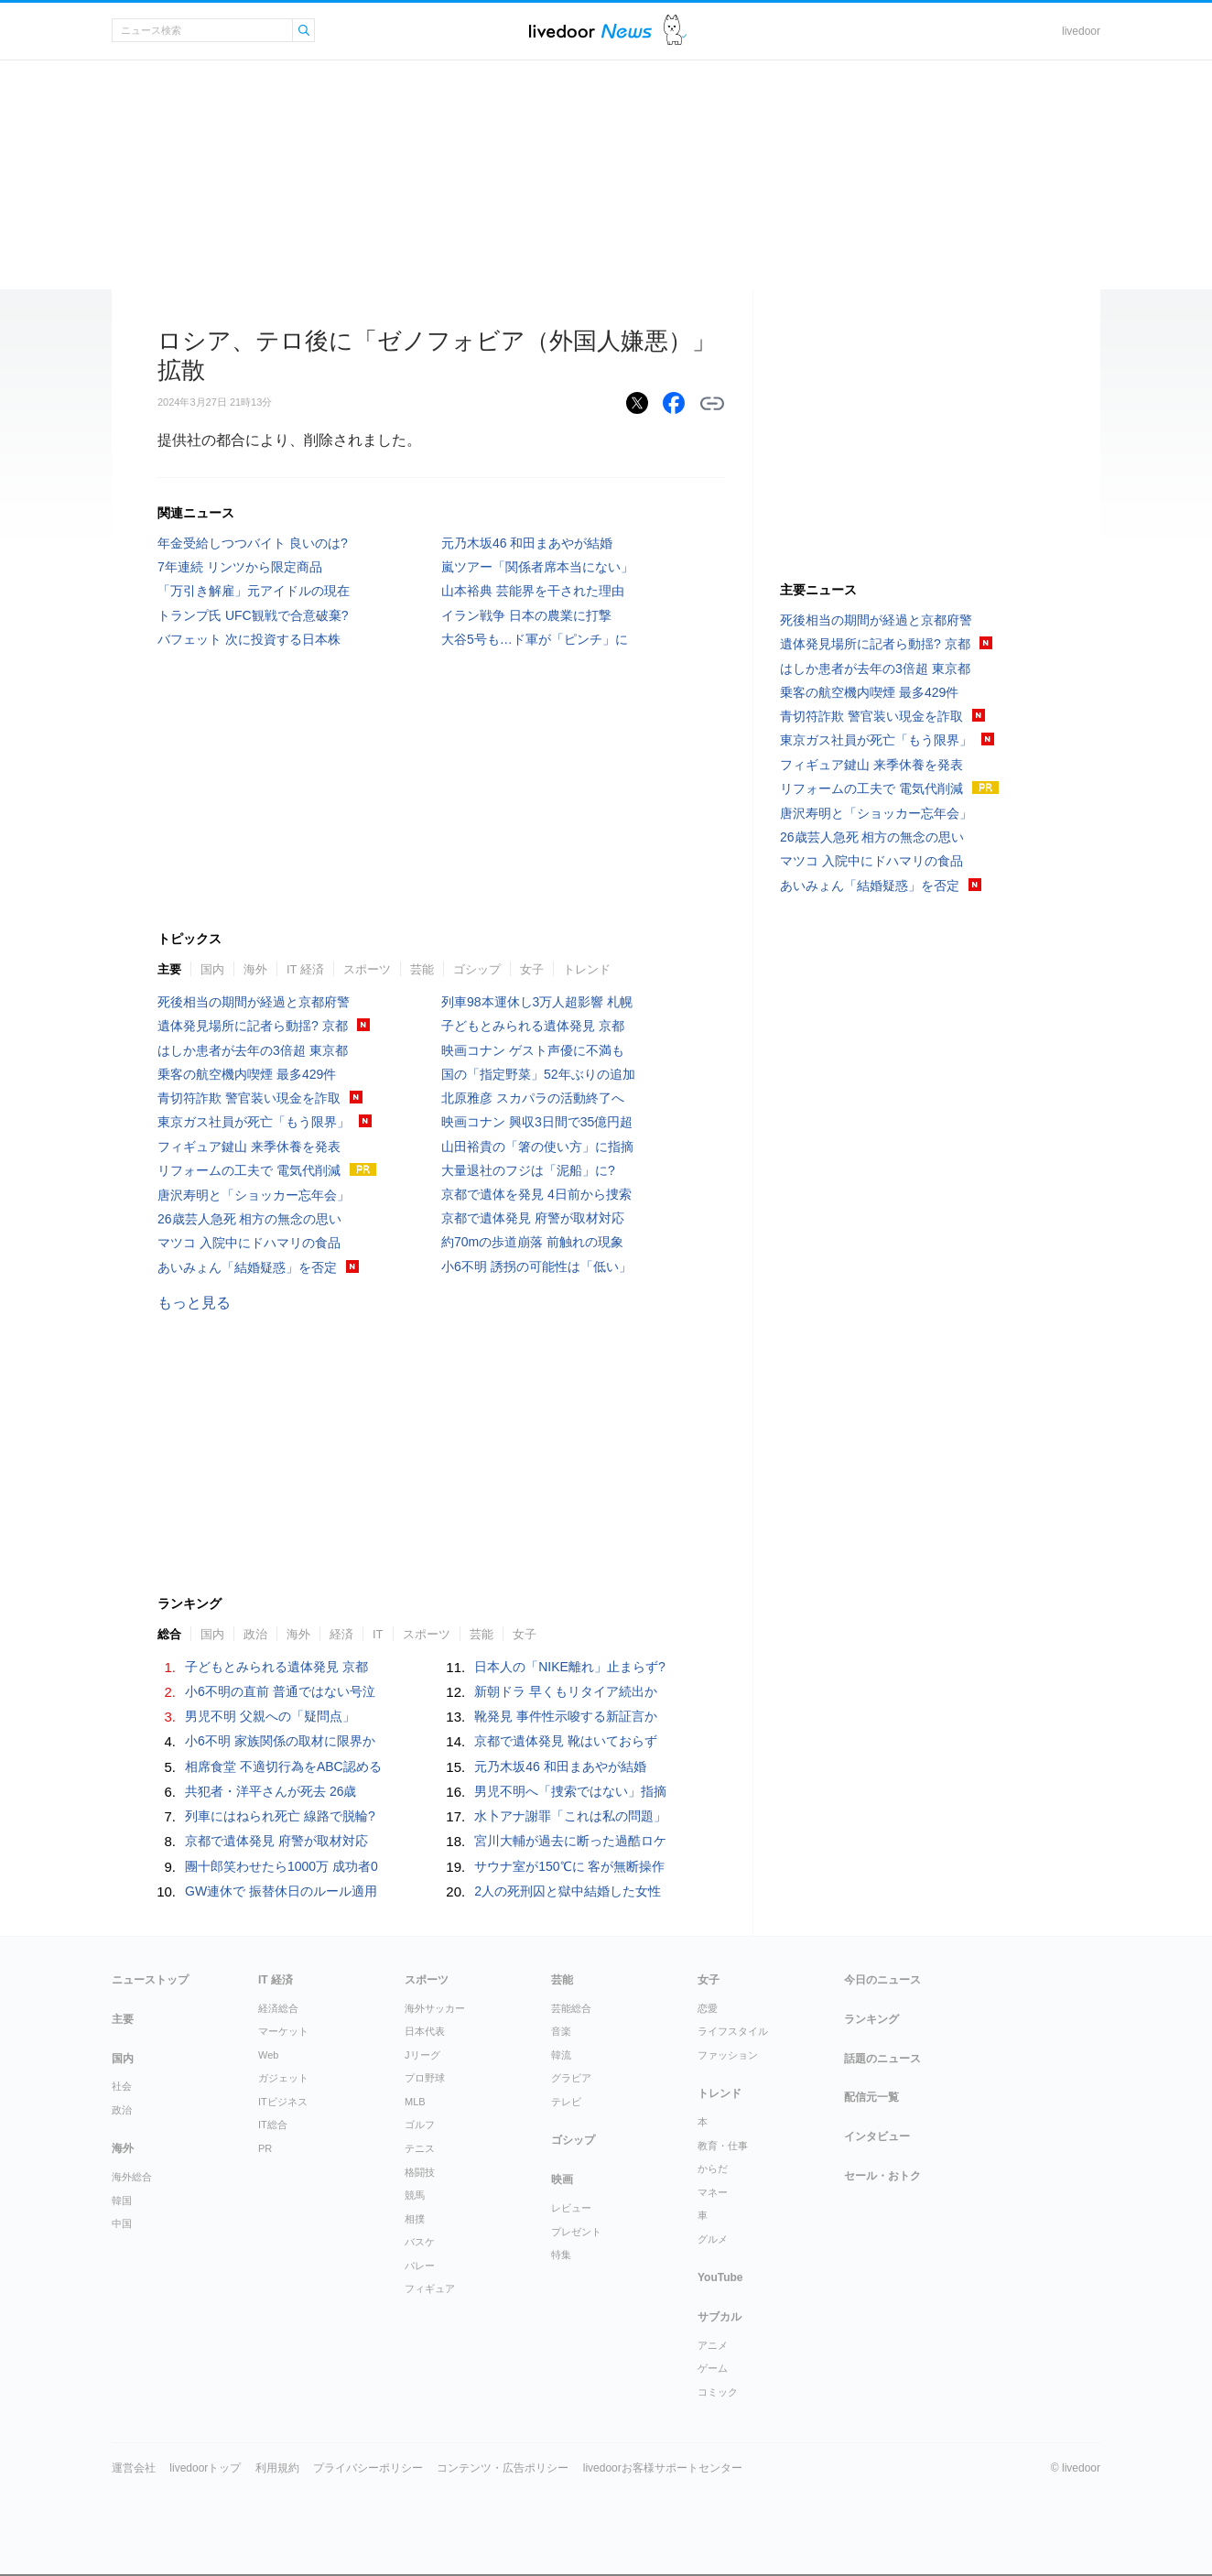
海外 (255, 969)
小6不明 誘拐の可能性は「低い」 (536, 1266)
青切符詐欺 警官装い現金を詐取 (249, 1098)
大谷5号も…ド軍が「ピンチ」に (534, 639)
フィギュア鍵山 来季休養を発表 (249, 1146)
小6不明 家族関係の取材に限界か (280, 1741)
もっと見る (194, 1302)
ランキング (871, 2019)
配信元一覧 (871, 2097)
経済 (341, 1634)
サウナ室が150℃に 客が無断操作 (569, 1866)
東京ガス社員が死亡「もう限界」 (253, 1121)
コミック (718, 2391)
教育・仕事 (723, 2145)
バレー (420, 2265)
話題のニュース (882, 2058)
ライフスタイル (733, 2031)
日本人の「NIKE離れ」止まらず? (569, 1666)
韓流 (561, 2054)
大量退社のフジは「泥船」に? (528, 1170)
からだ (713, 2168)
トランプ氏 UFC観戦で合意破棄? (252, 615)
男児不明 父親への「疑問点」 (270, 1716)
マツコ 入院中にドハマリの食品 (249, 1242)
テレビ (566, 2101)
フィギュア (430, 2288)
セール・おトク (882, 2175)
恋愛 (708, 2008)
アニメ (713, 2345)
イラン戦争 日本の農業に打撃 (526, 615)
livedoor (1081, 31)
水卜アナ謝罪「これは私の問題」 (570, 1816)
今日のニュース (882, 1979)
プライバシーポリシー (368, 2468)
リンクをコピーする (712, 404)
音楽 (561, 2031)
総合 (169, 1634)
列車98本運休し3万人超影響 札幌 (537, 1002)
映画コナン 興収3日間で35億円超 (537, 1121)
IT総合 (272, 2124)
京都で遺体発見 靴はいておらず (565, 1741)
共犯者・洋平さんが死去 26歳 (270, 1791)
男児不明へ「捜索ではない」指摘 (570, 1791)
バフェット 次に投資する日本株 (249, 639)
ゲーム (713, 2368)
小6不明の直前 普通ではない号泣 (280, 1691)
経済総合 (278, 2008)
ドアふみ (675, 31)
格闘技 (420, 2172)
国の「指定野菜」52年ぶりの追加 (538, 1074)
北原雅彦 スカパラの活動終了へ (532, 1098)
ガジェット (283, 2077)
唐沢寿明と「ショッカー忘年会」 (253, 1195)
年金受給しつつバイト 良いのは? (252, 543)
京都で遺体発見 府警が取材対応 (532, 1218)
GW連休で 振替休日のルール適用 (281, 1891)
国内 (212, 969)
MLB (415, 2101)
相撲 (415, 2218)
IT (378, 1634)
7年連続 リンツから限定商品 (239, 567)
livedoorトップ (205, 2468)
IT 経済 (305, 969)
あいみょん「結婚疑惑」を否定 (247, 1267)
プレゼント (576, 2231)
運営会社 (134, 2468)
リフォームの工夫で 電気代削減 (249, 1170)
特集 (561, 2254)
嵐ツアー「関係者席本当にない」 (537, 567)
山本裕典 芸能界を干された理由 (532, 590)
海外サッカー (435, 2008)
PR (265, 2148)
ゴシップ (477, 969)
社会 (122, 2086)
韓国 (122, 2200)
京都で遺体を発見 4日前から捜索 (536, 1194)
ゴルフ (420, 2124)
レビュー (571, 2207)
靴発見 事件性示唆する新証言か (565, 1716)
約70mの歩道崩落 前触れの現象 (532, 1241)
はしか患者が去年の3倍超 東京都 (252, 1050)
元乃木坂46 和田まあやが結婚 (526, 543)
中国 (122, 2223)
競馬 (415, 2195)
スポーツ (367, 969)
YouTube (720, 2277)
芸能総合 (571, 2008)
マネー (713, 2192)
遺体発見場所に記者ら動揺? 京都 (252, 1025)
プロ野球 (425, 2077)
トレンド (587, 969)
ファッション (728, 2054)
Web (268, 2054)
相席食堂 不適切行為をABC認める (283, 1766)
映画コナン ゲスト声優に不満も (532, 1050)
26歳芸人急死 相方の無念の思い (249, 1219)
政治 (255, 1634)
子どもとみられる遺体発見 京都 (532, 1025)
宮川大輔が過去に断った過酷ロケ (570, 1840)
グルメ (713, 2239)
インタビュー (877, 2136)
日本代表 (425, 2031)
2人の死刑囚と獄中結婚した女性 (567, 1891)
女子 (532, 969)
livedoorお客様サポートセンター (662, 2468)
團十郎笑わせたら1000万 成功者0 (281, 1866)
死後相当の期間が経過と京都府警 (253, 1002)
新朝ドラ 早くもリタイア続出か (565, 1691)
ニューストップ (150, 1979)
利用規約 (277, 2468)
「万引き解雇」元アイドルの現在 (253, 590)
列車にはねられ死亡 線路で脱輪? (280, 1816)
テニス (420, 2148)
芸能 (422, 969)
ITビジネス (283, 2101)
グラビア (571, 2077)
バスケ (420, 2241)
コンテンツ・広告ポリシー (502, 2468)
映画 (562, 2179)
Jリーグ (422, 2054)
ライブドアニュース (590, 30)
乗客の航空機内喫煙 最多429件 (246, 1074)
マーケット (283, 2031)
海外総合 (132, 2176)
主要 (169, 969)
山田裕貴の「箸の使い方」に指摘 (537, 1146)
